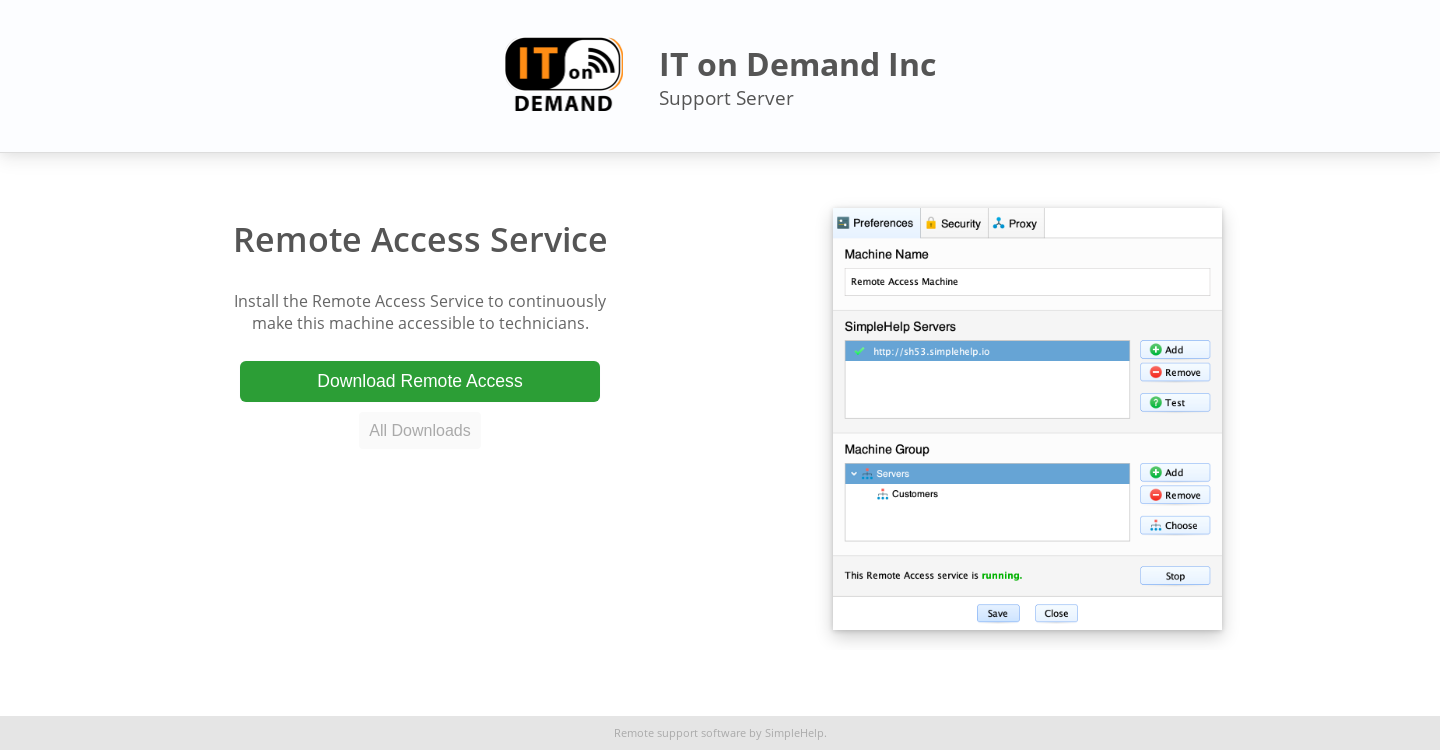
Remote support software (680, 733)
